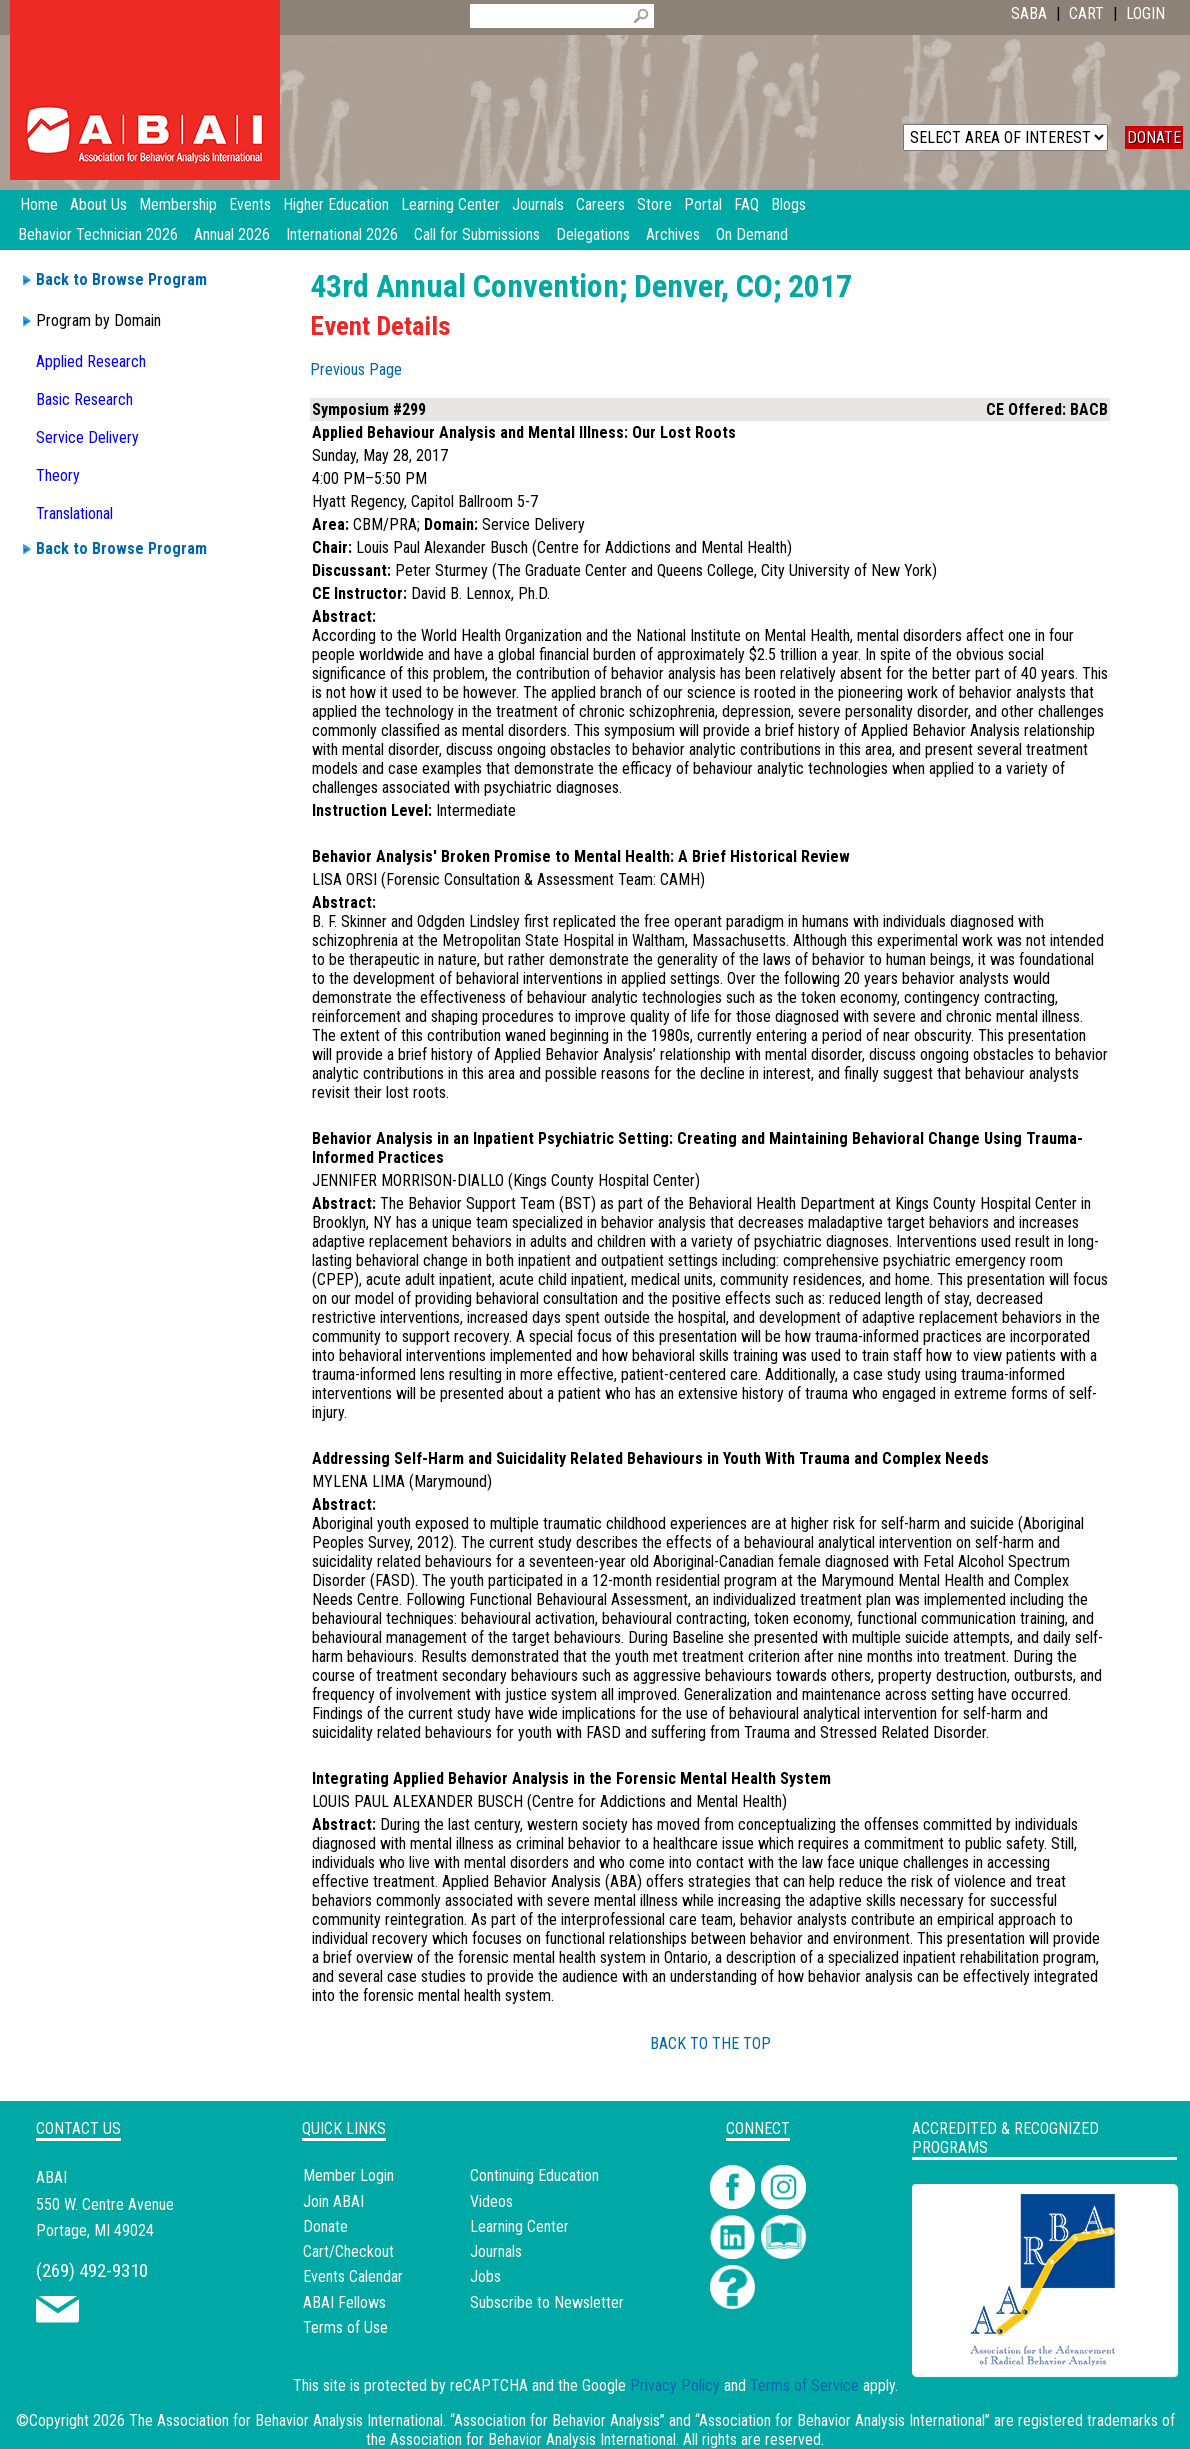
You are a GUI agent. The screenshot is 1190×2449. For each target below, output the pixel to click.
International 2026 (342, 234)
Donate (325, 2226)
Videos (491, 2201)
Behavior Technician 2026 (98, 234)
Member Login (348, 2175)
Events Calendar (353, 2276)
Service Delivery (87, 437)
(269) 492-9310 (92, 2270)
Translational (74, 513)
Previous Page (356, 369)
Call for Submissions (477, 234)
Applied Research (91, 361)
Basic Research (84, 399)
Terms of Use (345, 2327)
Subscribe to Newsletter (547, 2302)
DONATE (1154, 137)
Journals (496, 2251)
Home (39, 204)
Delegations (593, 234)
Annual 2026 (232, 234)
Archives (673, 234)
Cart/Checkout (348, 2251)
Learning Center (519, 2226)
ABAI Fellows (344, 2302)
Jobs (485, 2276)
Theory (58, 475)
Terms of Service (804, 2385)
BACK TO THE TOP (710, 2043)
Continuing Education (534, 2175)
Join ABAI (333, 2201)
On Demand (752, 234)
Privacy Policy (675, 2385)
